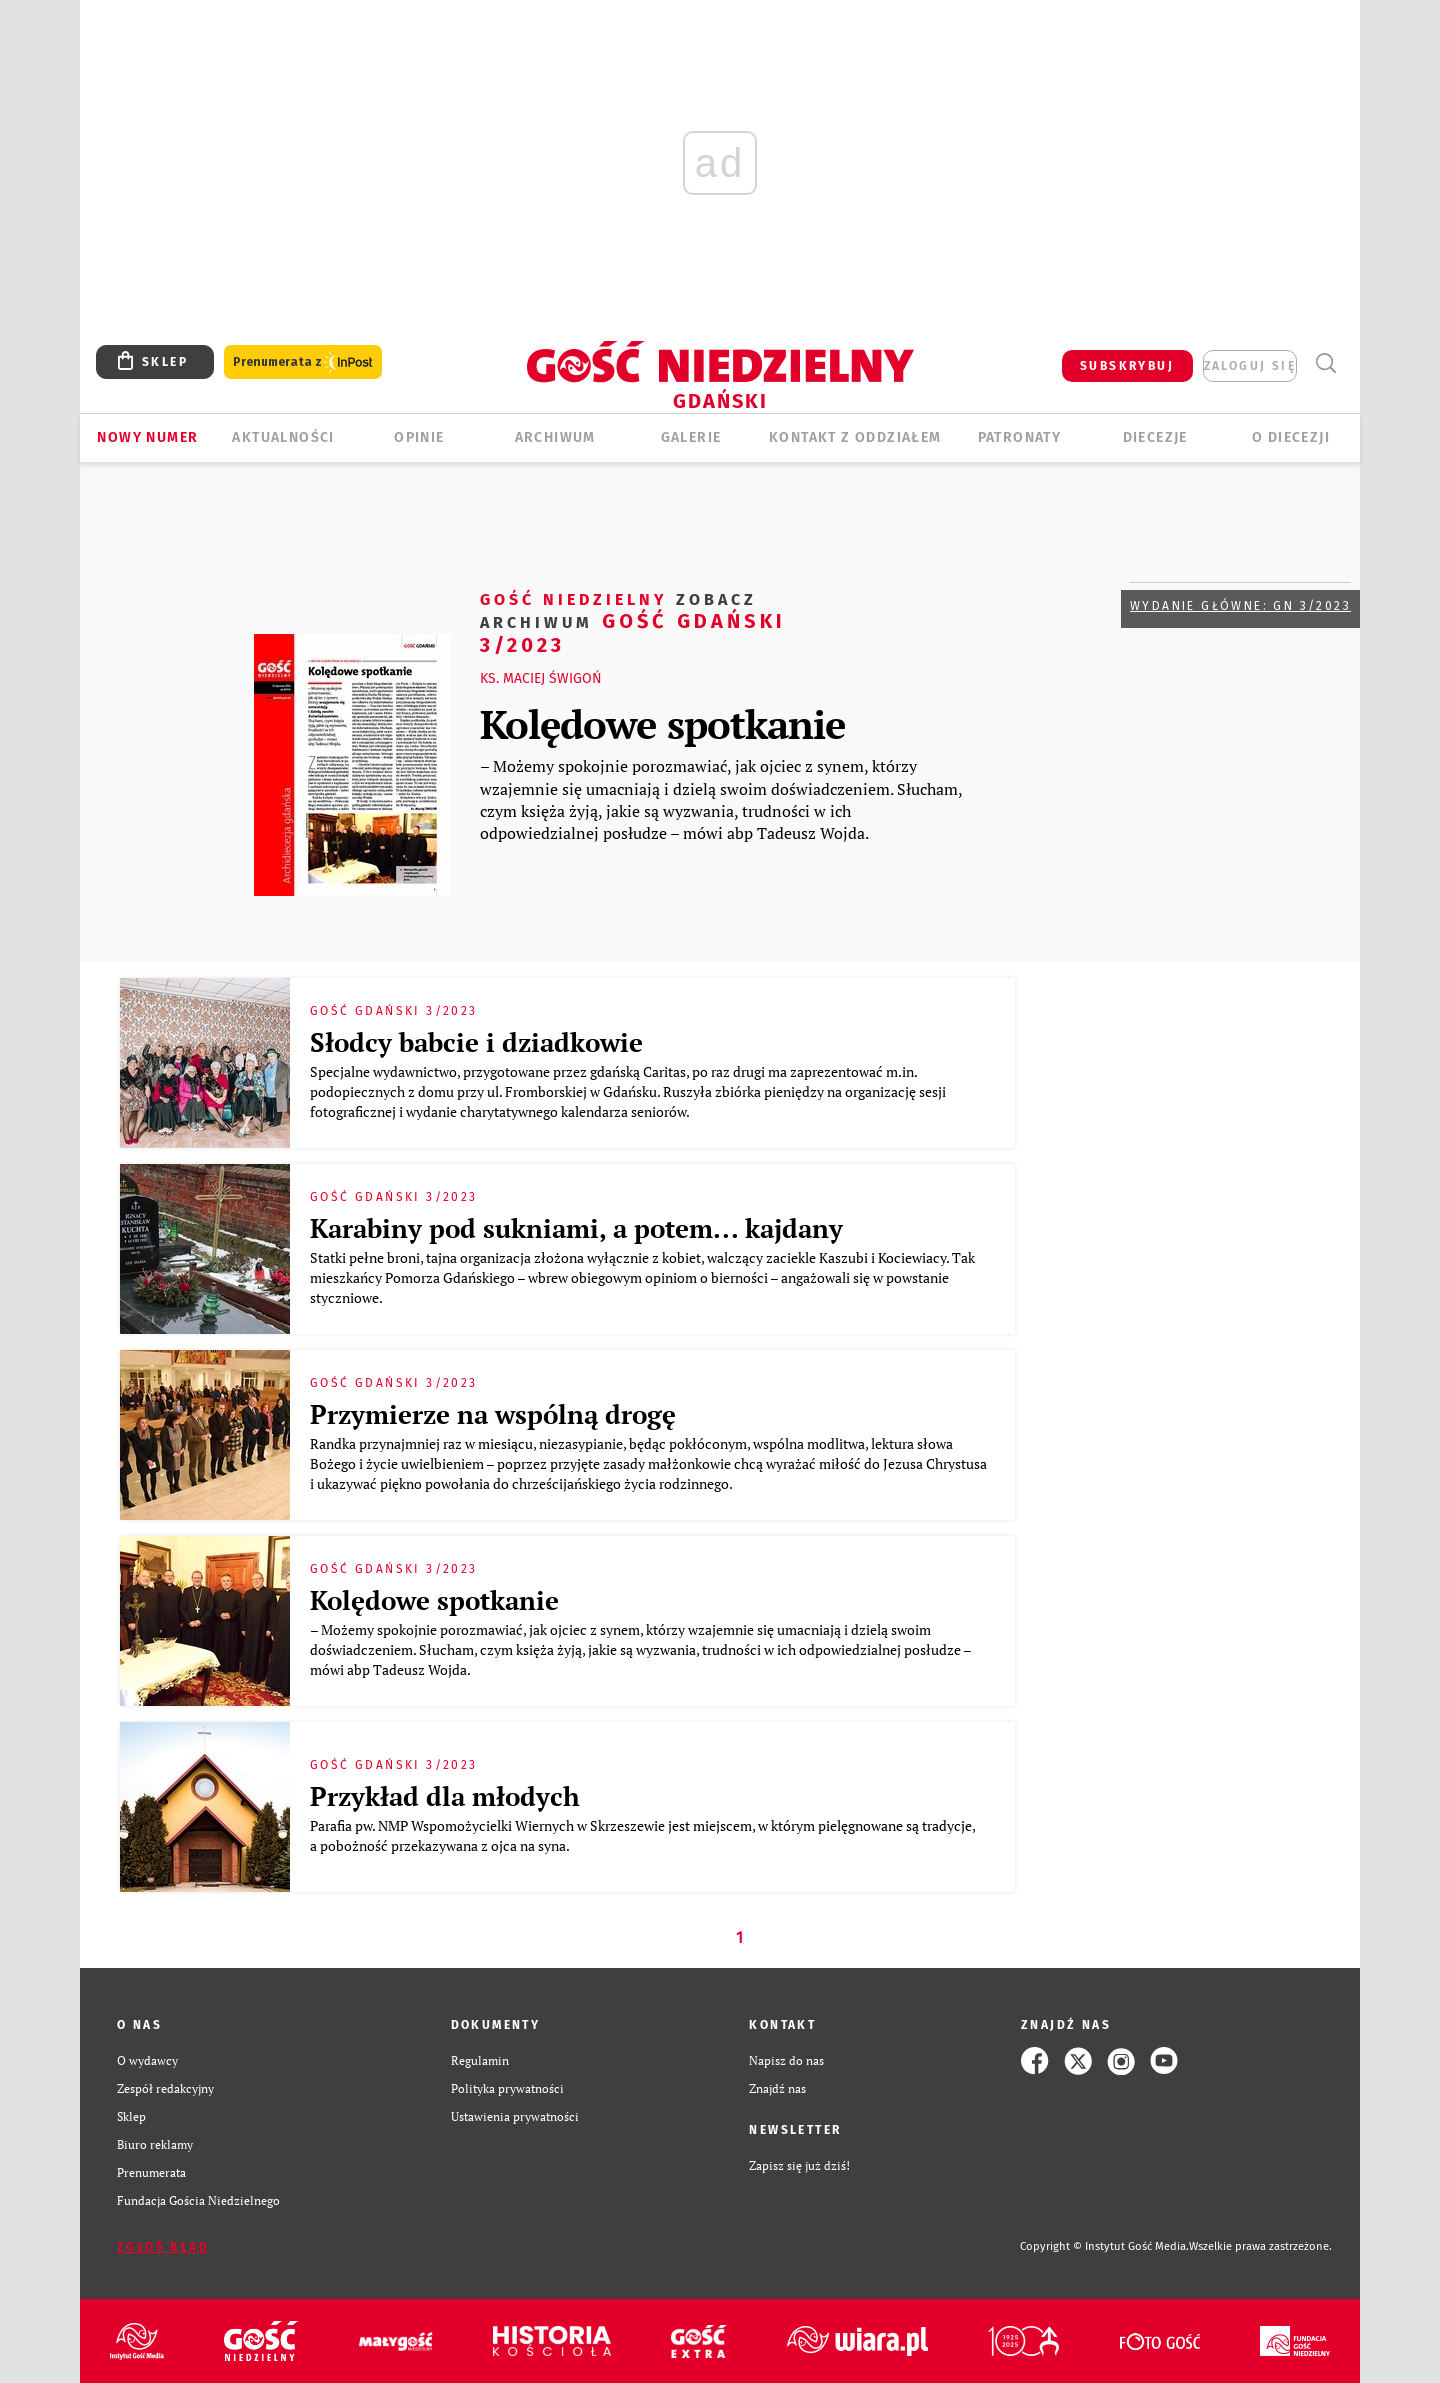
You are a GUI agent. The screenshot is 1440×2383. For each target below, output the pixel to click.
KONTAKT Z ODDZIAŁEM (855, 437)
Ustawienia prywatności (515, 2116)
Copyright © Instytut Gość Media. (1104, 2246)
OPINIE (419, 437)
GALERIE (691, 437)
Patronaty (1020, 437)
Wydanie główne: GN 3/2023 (1240, 606)
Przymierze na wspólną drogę (493, 1414)
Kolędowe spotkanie (662, 723)
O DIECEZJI (1291, 437)
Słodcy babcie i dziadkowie (476, 1042)
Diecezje (1155, 437)
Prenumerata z (303, 362)
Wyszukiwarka (1325, 363)
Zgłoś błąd (163, 2247)
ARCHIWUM (555, 437)
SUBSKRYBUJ (1127, 366)
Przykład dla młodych (445, 1796)
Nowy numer (147, 437)
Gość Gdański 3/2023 (633, 621)
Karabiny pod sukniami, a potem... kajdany (576, 1228)
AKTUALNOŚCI (283, 437)
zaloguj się (1250, 366)
